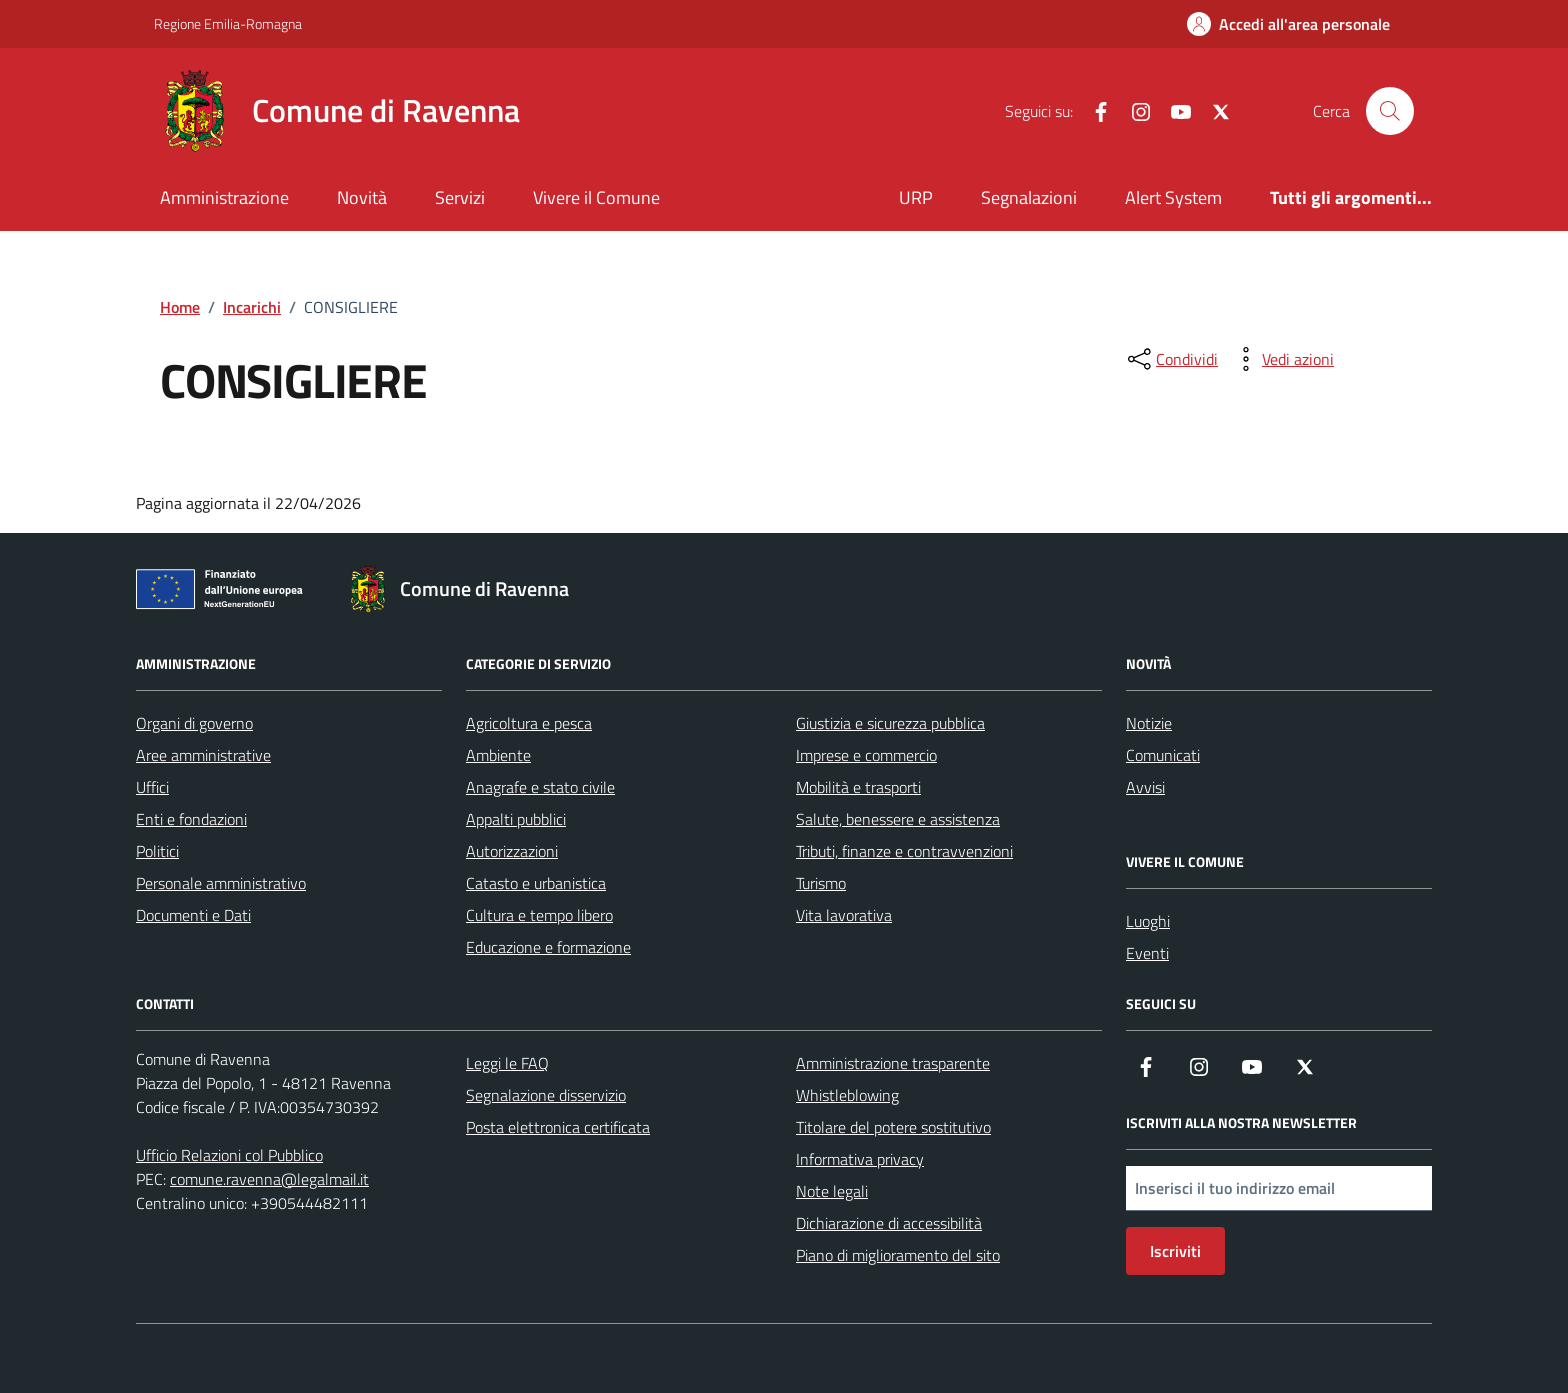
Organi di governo (194, 723)
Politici (157, 851)
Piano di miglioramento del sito (898, 1255)
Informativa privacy (860, 1159)
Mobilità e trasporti (858, 787)
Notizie (1149, 723)
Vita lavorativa (844, 915)
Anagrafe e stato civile (540, 787)
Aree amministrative (203, 755)
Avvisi (1145, 787)
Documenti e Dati (193, 915)
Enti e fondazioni (191, 819)
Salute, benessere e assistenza (898, 819)
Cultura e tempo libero (539, 915)
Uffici (152, 787)
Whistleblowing (847, 1095)
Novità (362, 197)
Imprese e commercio (866, 755)
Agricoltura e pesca (529, 723)
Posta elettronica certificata (558, 1127)
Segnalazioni (1029, 197)
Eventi (1147, 953)
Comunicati (1163, 755)
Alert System (1173, 197)
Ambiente (498, 755)
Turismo (821, 883)
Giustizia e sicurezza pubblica (890, 723)
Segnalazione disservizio (546, 1095)
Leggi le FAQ (507, 1063)
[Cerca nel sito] (1390, 111)
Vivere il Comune (596, 197)
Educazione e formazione (548, 947)
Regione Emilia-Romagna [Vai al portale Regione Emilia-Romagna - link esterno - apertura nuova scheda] (228, 23)
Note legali (832, 1191)
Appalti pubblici (516, 819)
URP (916, 197)
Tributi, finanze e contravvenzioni (904, 851)
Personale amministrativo (221, 883)
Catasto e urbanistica (536, 883)
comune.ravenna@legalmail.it (269, 1179)
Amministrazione (224, 197)
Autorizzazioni (512, 851)
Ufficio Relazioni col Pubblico (229, 1155)
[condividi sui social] (1171, 359)
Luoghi (1148, 921)
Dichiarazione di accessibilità (889, 1223)
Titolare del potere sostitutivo (893, 1127)
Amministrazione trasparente (893, 1063)
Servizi (460, 197)
